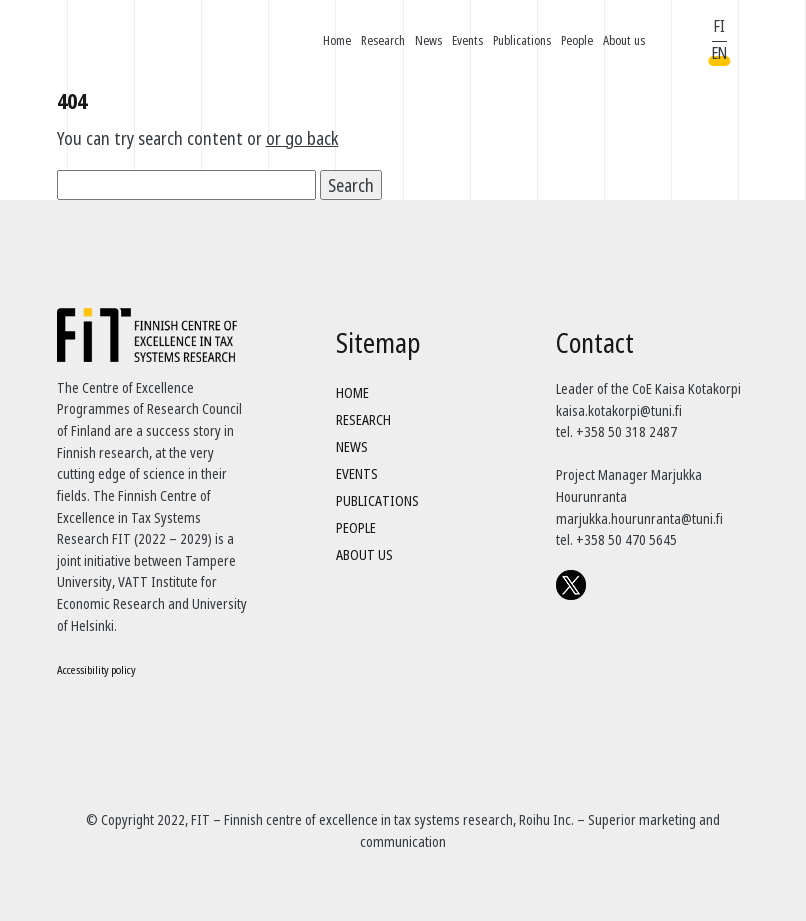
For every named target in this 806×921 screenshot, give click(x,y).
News (428, 40)
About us (624, 40)
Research (383, 40)
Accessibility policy (96, 669)
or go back (302, 138)
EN (719, 53)
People (577, 40)
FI (719, 26)
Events (467, 40)
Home (337, 40)
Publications (522, 40)
